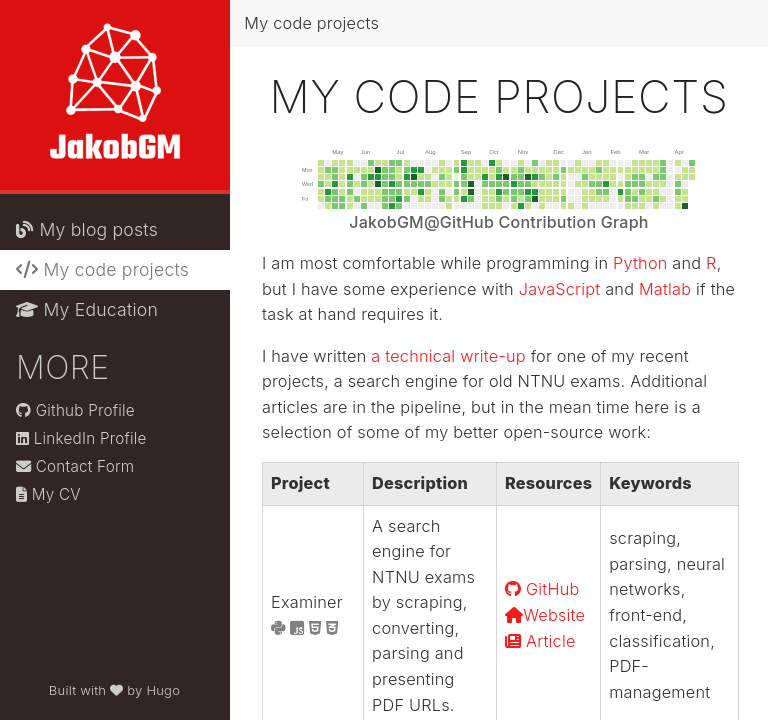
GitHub (542, 589)
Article (540, 641)
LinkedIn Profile (81, 438)
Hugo (163, 690)
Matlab (665, 289)
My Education (87, 309)
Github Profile (75, 410)
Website (545, 615)
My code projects (102, 269)
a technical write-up (448, 356)
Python (640, 263)
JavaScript (560, 289)
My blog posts (87, 229)
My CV (48, 494)
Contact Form (75, 466)
